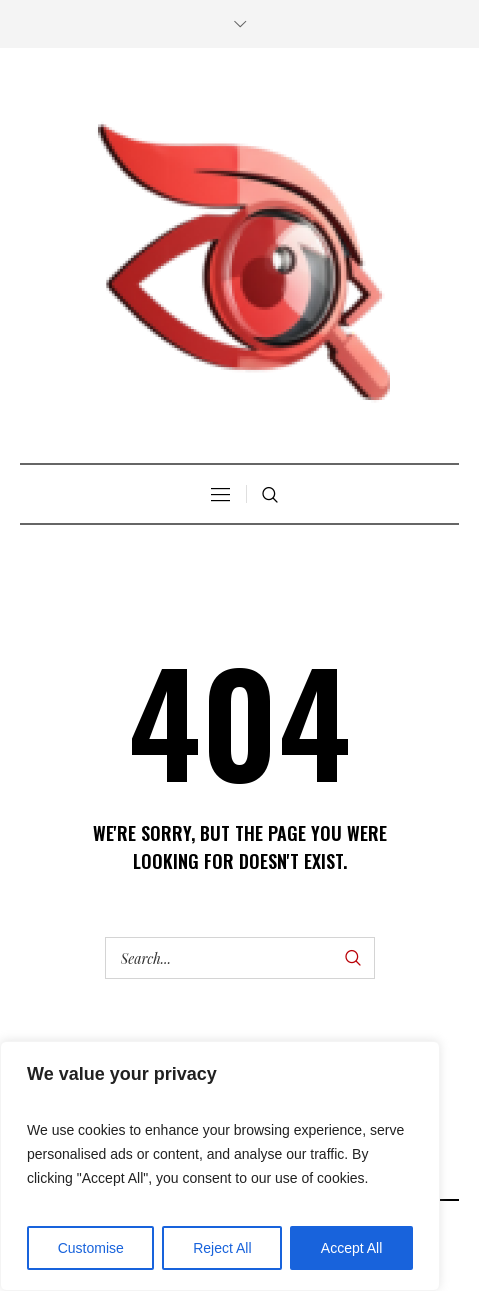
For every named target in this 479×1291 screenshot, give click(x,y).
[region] (220, 1166)
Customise (91, 1248)
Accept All (351, 1248)
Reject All (222, 1248)
